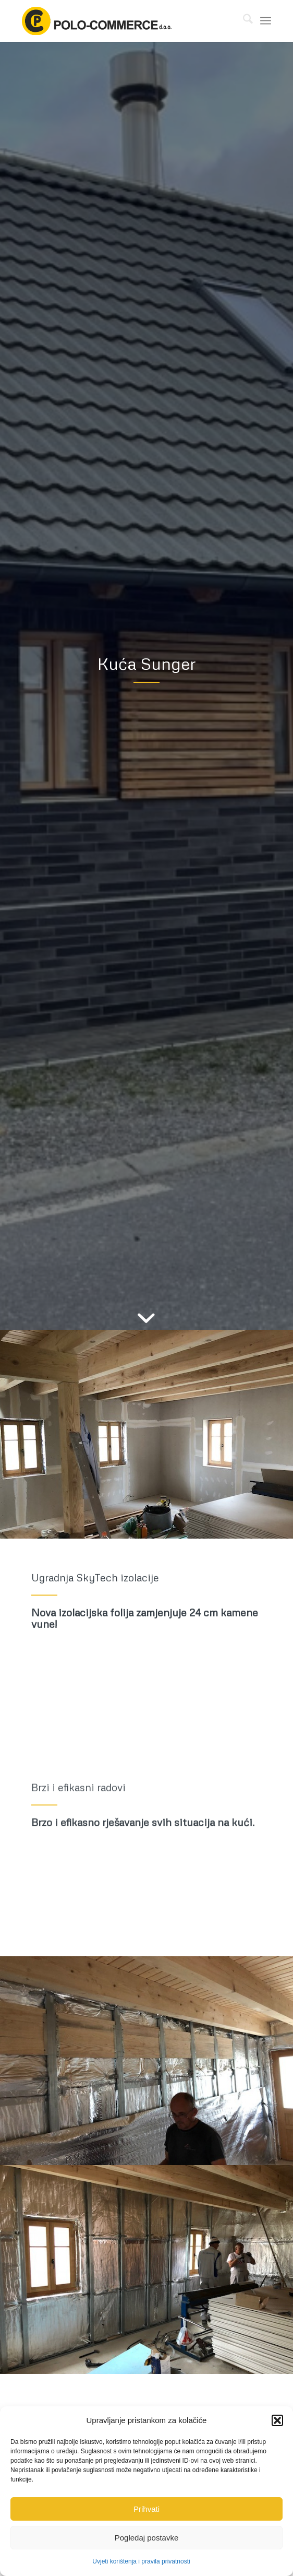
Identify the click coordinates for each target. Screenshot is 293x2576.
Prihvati (146, 2508)
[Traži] (243, 21)
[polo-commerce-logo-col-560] (121, 21)
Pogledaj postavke (147, 2537)
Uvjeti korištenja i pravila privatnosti (141, 2561)
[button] (277, 2420)
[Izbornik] (265, 20)
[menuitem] (243, 21)
